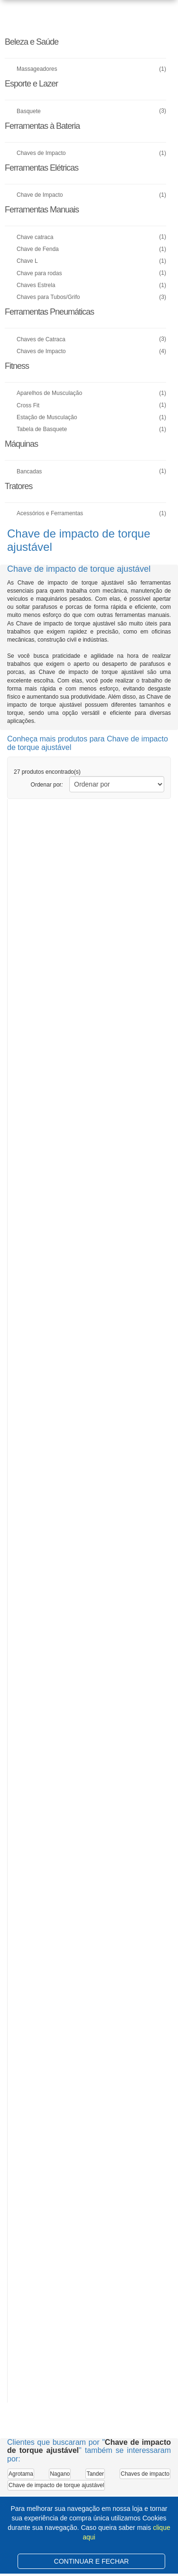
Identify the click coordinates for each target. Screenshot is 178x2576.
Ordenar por (47, 784)
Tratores (18, 486)
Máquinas (21, 444)
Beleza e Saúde (31, 42)
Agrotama (21, 2473)
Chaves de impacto (145, 2473)
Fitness (17, 366)
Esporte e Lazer (31, 83)
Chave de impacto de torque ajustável (56, 2485)
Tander (95, 2473)
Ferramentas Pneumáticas (49, 312)
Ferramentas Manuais (42, 209)
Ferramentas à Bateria (42, 126)
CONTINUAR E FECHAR (91, 2561)
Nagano (60, 2473)
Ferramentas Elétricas (41, 168)
